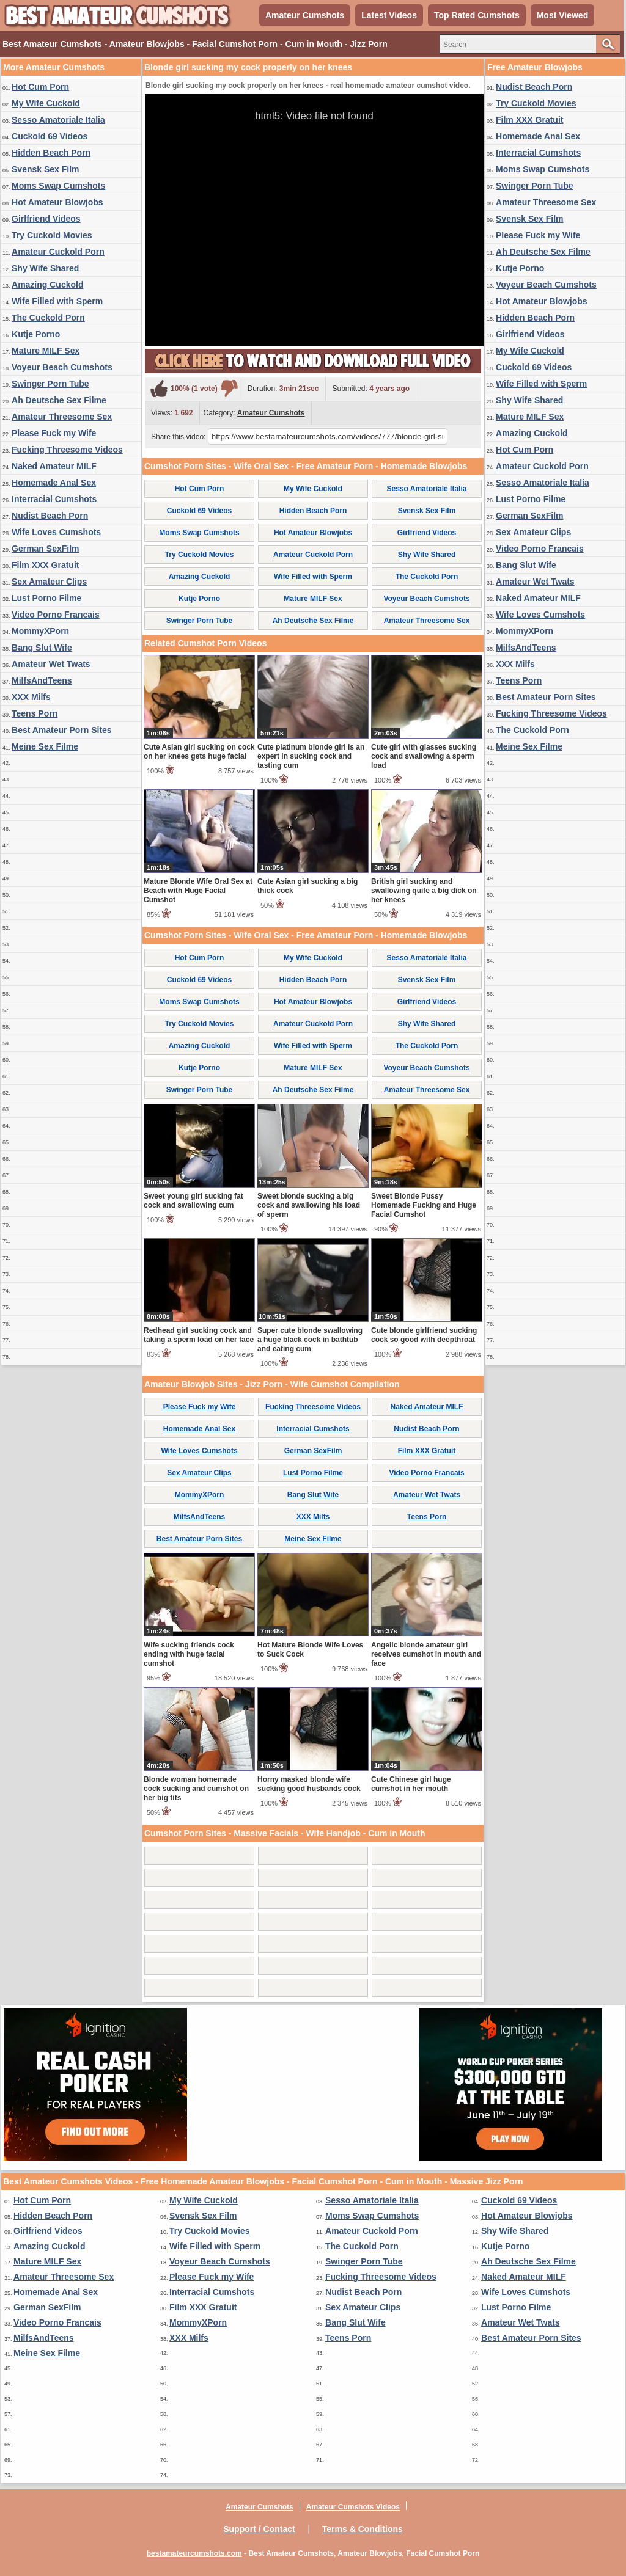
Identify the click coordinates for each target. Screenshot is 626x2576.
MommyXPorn (40, 631)
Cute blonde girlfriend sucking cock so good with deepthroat (424, 1335)
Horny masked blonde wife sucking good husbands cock (309, 1784)
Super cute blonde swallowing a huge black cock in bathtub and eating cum (310, 1339)
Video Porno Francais (56, 614)
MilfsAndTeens (42, 680)
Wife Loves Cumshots (56, 532)
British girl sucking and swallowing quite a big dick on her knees (424, 890)
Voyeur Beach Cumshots (62, 367)
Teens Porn (34, 713)
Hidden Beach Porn (51, 153)
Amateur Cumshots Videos (353, 2507)
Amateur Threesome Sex (62, 416)
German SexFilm (45, 548)
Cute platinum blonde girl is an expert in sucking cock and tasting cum (310, 756)
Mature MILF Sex (45, 351)
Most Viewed (563, 15)
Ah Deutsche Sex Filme (59, 400)
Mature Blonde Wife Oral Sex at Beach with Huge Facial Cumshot (198, 890)
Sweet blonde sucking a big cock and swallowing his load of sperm (308, 1205)
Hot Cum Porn (40, 87)
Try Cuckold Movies (52, 235)
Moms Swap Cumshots (58, 186)
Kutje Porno (36, 334)
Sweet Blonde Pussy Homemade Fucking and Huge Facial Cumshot (423, 1205)
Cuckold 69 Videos (49, 136)
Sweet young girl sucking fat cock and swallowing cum (193, 1201)
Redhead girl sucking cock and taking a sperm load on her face (199, 1335)
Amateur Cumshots (304, 15)
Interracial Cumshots (54, 499)
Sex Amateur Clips (49, 581)
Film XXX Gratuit (45, 565)
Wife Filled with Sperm (57, 301)
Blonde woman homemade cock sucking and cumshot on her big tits (196, 1788)
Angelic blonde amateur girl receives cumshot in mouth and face (426, 1654)
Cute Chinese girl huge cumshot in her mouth (411, 1784)
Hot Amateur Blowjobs (57, 202)
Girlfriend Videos (46, 219)
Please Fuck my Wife (54, 433)
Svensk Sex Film (45, 169)
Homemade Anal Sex (54, 482)
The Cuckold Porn (48, 318)
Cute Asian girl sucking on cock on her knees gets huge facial (199, 752)
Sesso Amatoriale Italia (58, 120)
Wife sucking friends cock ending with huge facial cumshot (189, 1654)
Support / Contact (259, 2529)
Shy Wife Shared (45, 268)
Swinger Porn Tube (50, 384)
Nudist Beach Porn (50, 515)
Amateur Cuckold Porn (58, 252)
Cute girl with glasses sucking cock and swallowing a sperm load (423, 756)
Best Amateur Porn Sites (62, 730)
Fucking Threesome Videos (67, 449)
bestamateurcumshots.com (194, 2553)
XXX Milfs (31, 697)
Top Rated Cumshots (477, 15)
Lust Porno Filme (46, 598)
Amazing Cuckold (47, 285)
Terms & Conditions (362, 2529)
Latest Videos (389, 15)
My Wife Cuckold (46, 103)
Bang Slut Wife (42, 647)
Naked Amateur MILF (54, 466)
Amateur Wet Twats (51, 664)
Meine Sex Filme (45, 746)
